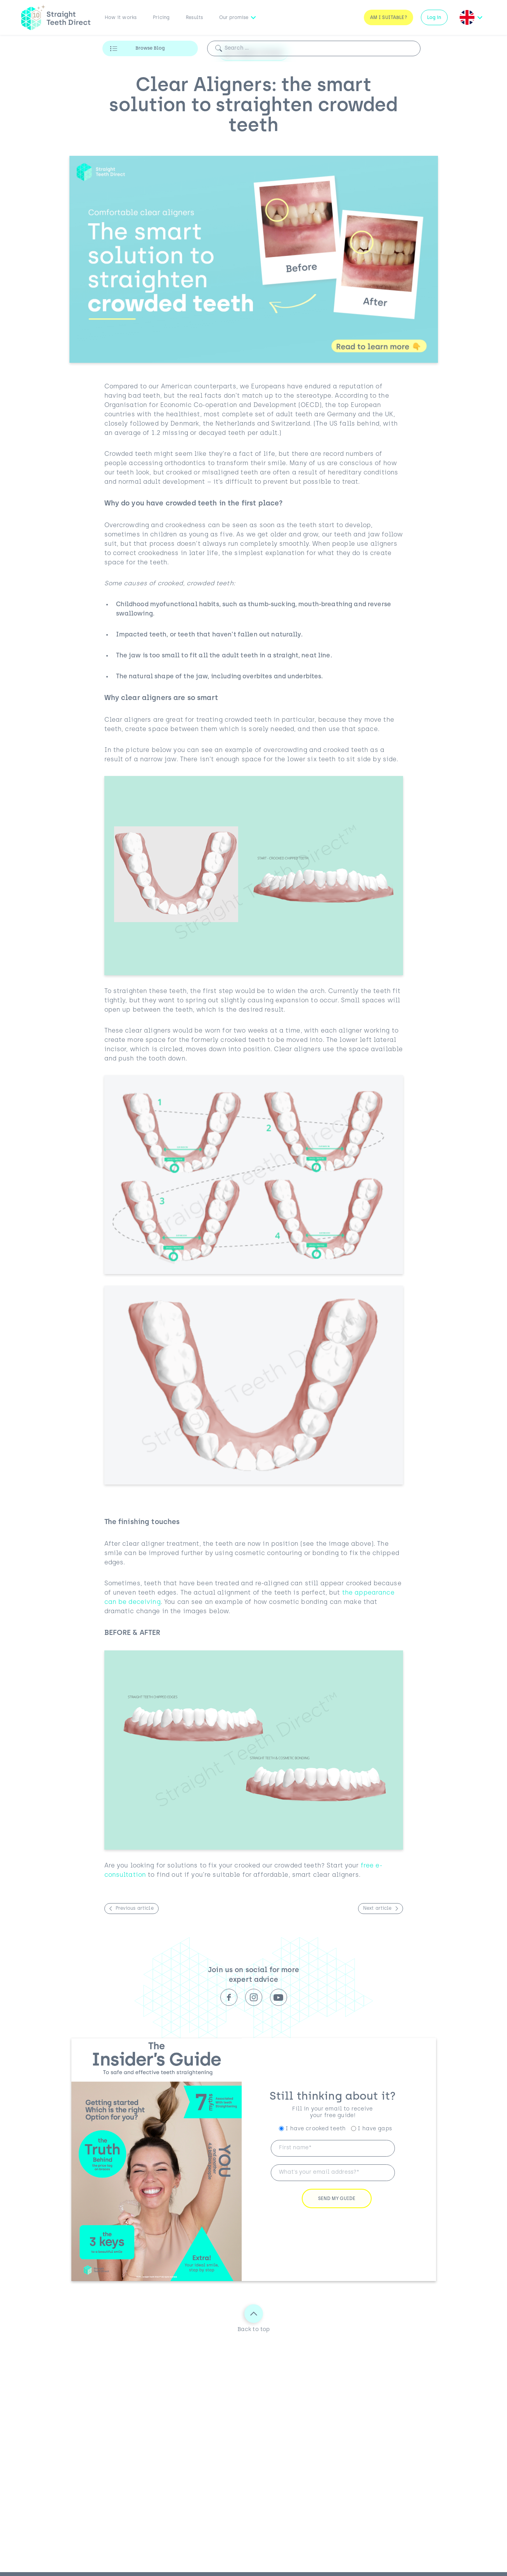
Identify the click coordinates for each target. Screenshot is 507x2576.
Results (194, 18)
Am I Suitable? (388, 18)
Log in (434, 18)
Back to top (253, 2318)
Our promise (233, 18)
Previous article (135, 1908)
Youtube (278, 1997)
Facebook (229, 1997)
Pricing (161, 18)
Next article (377, 1908)
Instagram (254, 1997)
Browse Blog (150, 48)
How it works (121, 18)
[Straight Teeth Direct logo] (56, 17)
